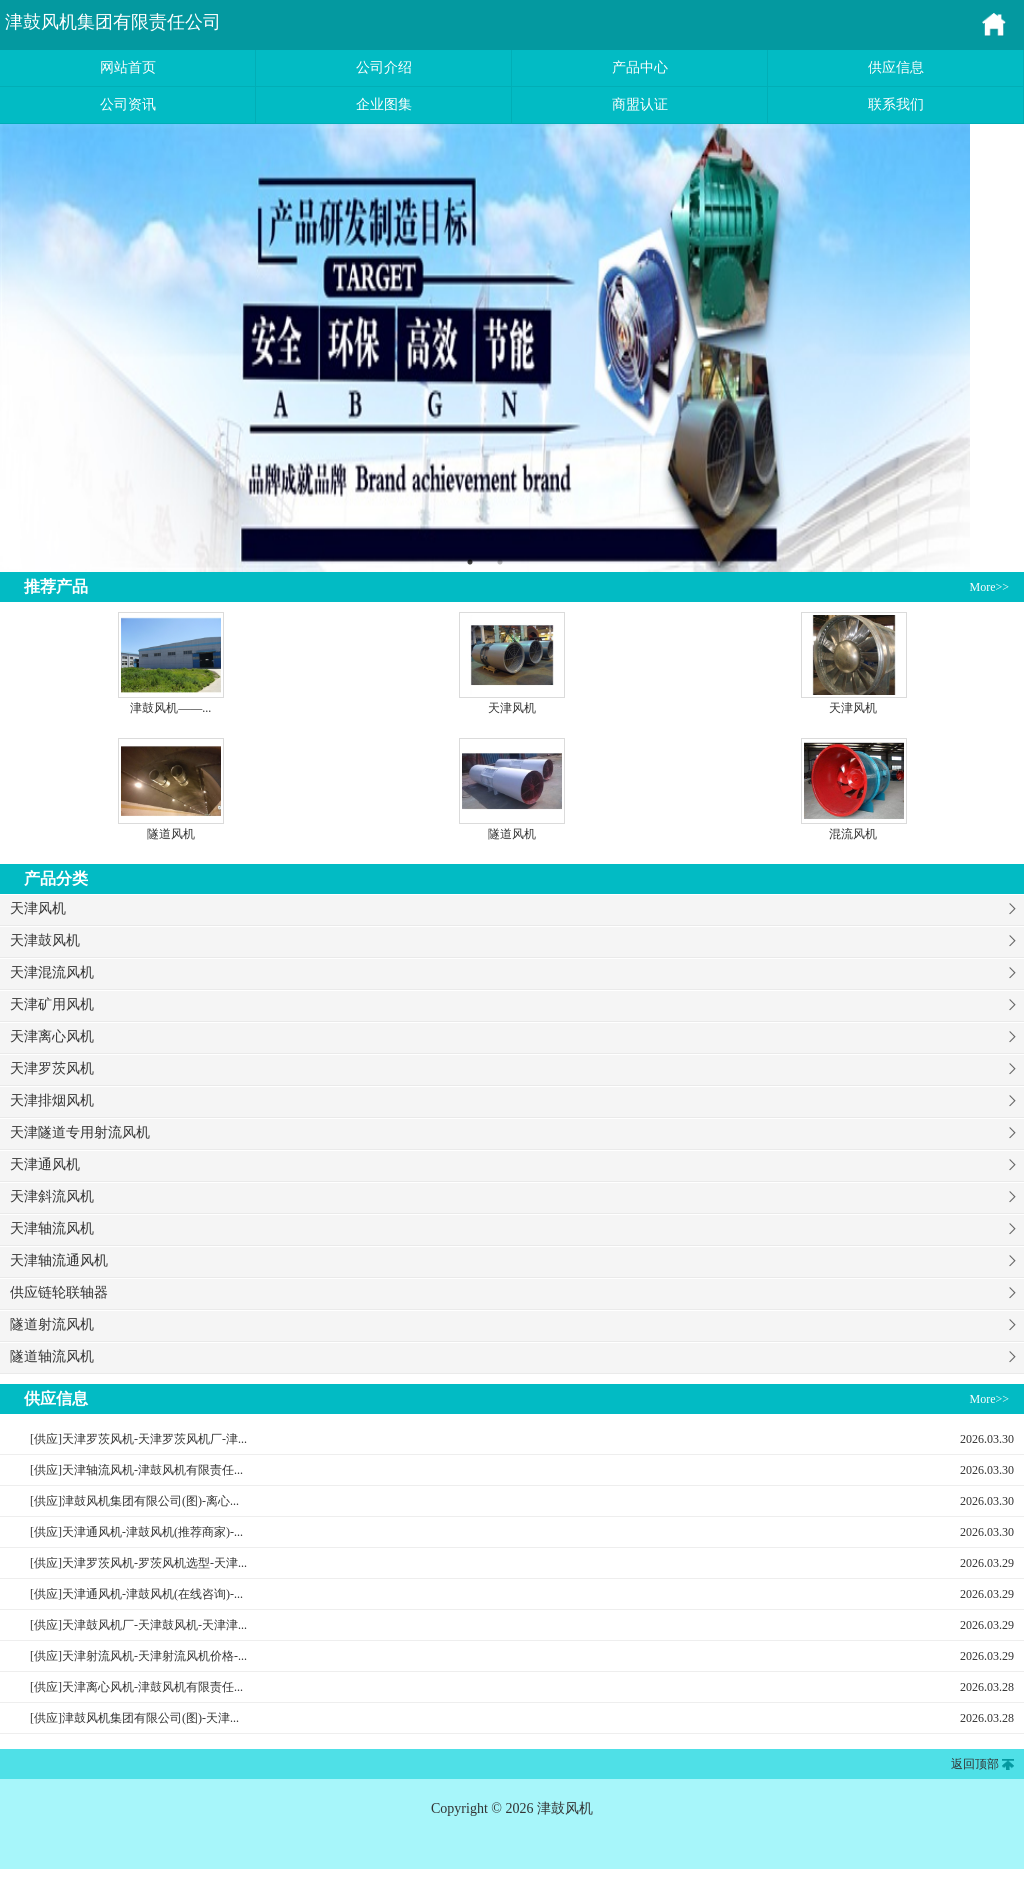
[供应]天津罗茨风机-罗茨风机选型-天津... (138, 1563)
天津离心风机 (52, 1036)
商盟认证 (640, 104)
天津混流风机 (52, 972)
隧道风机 (171, 834)
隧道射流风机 (52, 1324)
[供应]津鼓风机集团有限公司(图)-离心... (134, 1501)
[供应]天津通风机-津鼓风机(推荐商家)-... (136, 1532)
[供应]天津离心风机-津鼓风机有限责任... (136, 1687)
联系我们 (896, 104)
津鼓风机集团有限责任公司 (113, 22)
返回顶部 (975, 1764)
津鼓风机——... (170, 708)
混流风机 (853, 834)
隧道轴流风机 (52, 1356)
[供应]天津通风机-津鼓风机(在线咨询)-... (136, 1594)
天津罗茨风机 (52, 1068)
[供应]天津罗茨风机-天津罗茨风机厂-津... (138, 1439)
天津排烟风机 (52, 1100)
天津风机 (512, 708)
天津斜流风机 (52, 1196)
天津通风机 (45, 1164)
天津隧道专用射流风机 (80, 1132)
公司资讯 (128, 104)
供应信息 (896, 67)
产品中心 (640, 67)
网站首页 (128, 67)
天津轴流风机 (52, 1228)
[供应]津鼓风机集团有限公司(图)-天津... (134, 1718)
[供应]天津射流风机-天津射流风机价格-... (138, 1656)
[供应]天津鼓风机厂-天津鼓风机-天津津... (138, 1625)
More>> (989, 587)
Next (985, 348)
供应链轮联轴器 (59, 1292)
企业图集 (384, 104)
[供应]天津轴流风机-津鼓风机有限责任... (136, 1470)
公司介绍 (384, 67)
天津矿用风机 (52, 1004)
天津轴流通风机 (59, 1260)
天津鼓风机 (45, 940)
